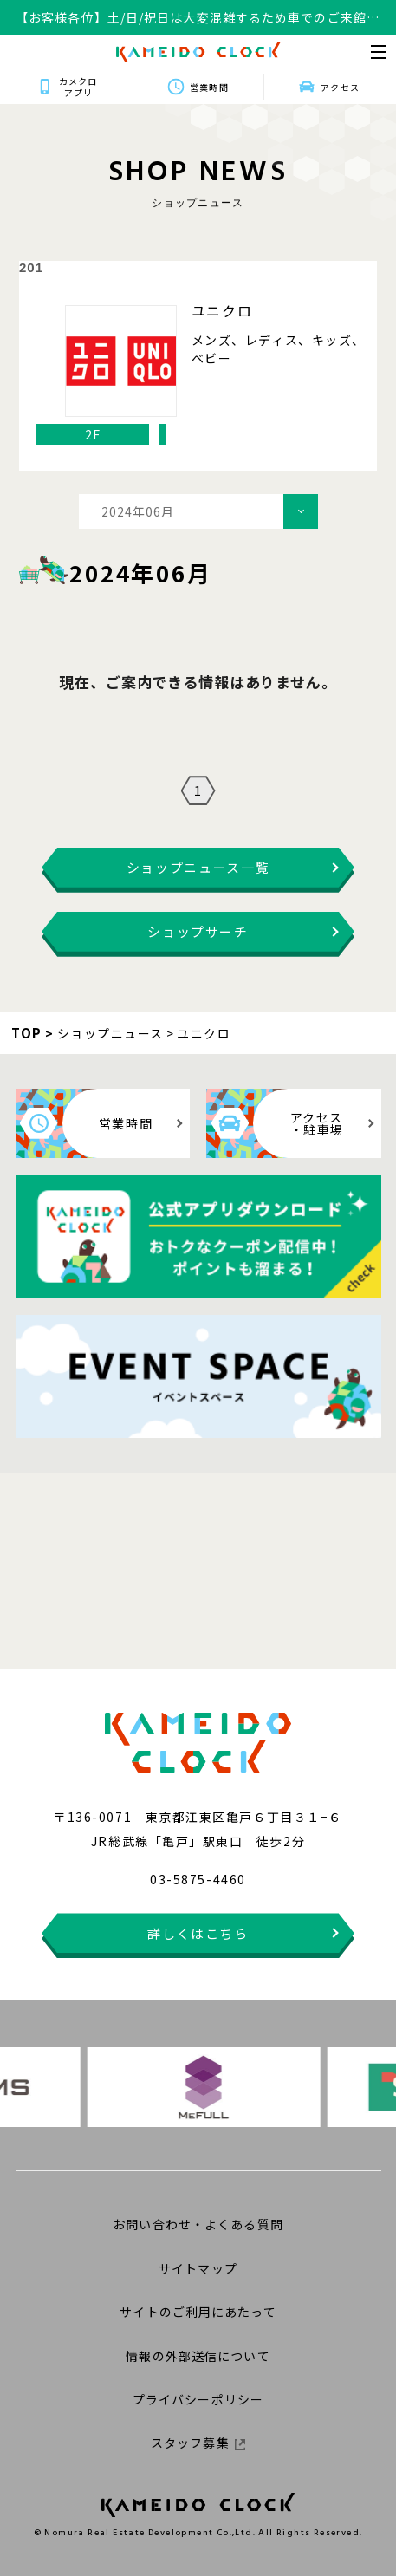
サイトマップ (198, 2268)
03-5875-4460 (197, 1879)
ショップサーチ (198, 931)
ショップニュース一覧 (198, 867)
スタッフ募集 (198, 2442)
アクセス (340, 87)
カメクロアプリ (78, 87)
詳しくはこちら (198, 1933)
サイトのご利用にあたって (198, 2311)
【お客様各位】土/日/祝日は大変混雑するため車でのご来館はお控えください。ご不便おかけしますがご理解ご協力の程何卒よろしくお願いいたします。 (198, 18)
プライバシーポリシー (198, 2399)
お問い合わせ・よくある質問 (198, 2224)
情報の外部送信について (197, 2356)
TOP (26, 1033)
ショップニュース (110, 1033)
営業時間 (209, 87)
